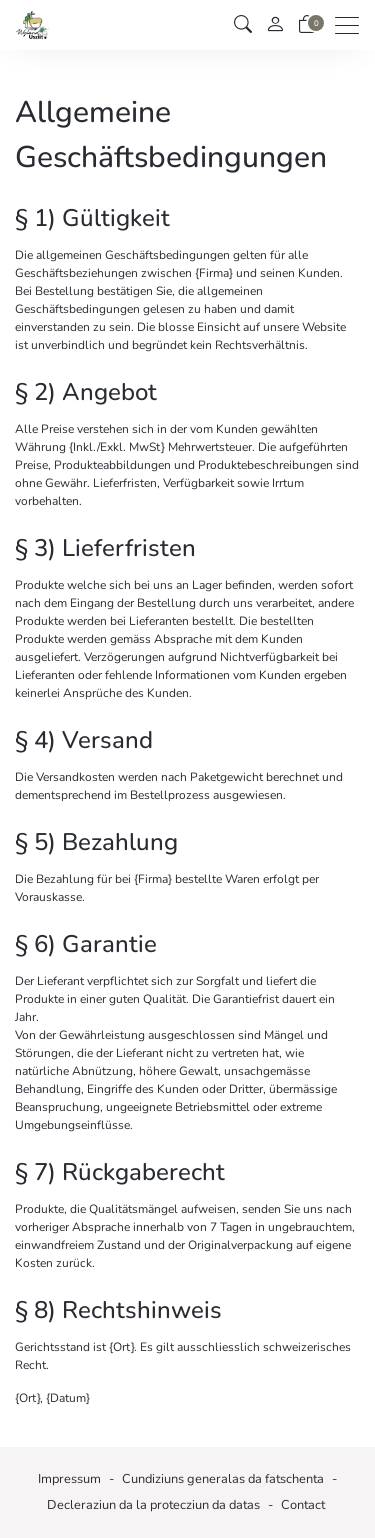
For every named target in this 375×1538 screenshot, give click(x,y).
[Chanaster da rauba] (307, 25)
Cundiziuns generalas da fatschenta (223, 1479)
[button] (243, 25)
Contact (303, 1505)
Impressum (69, 1479)
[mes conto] (275, 25)
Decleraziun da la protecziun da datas (153, 1505)
